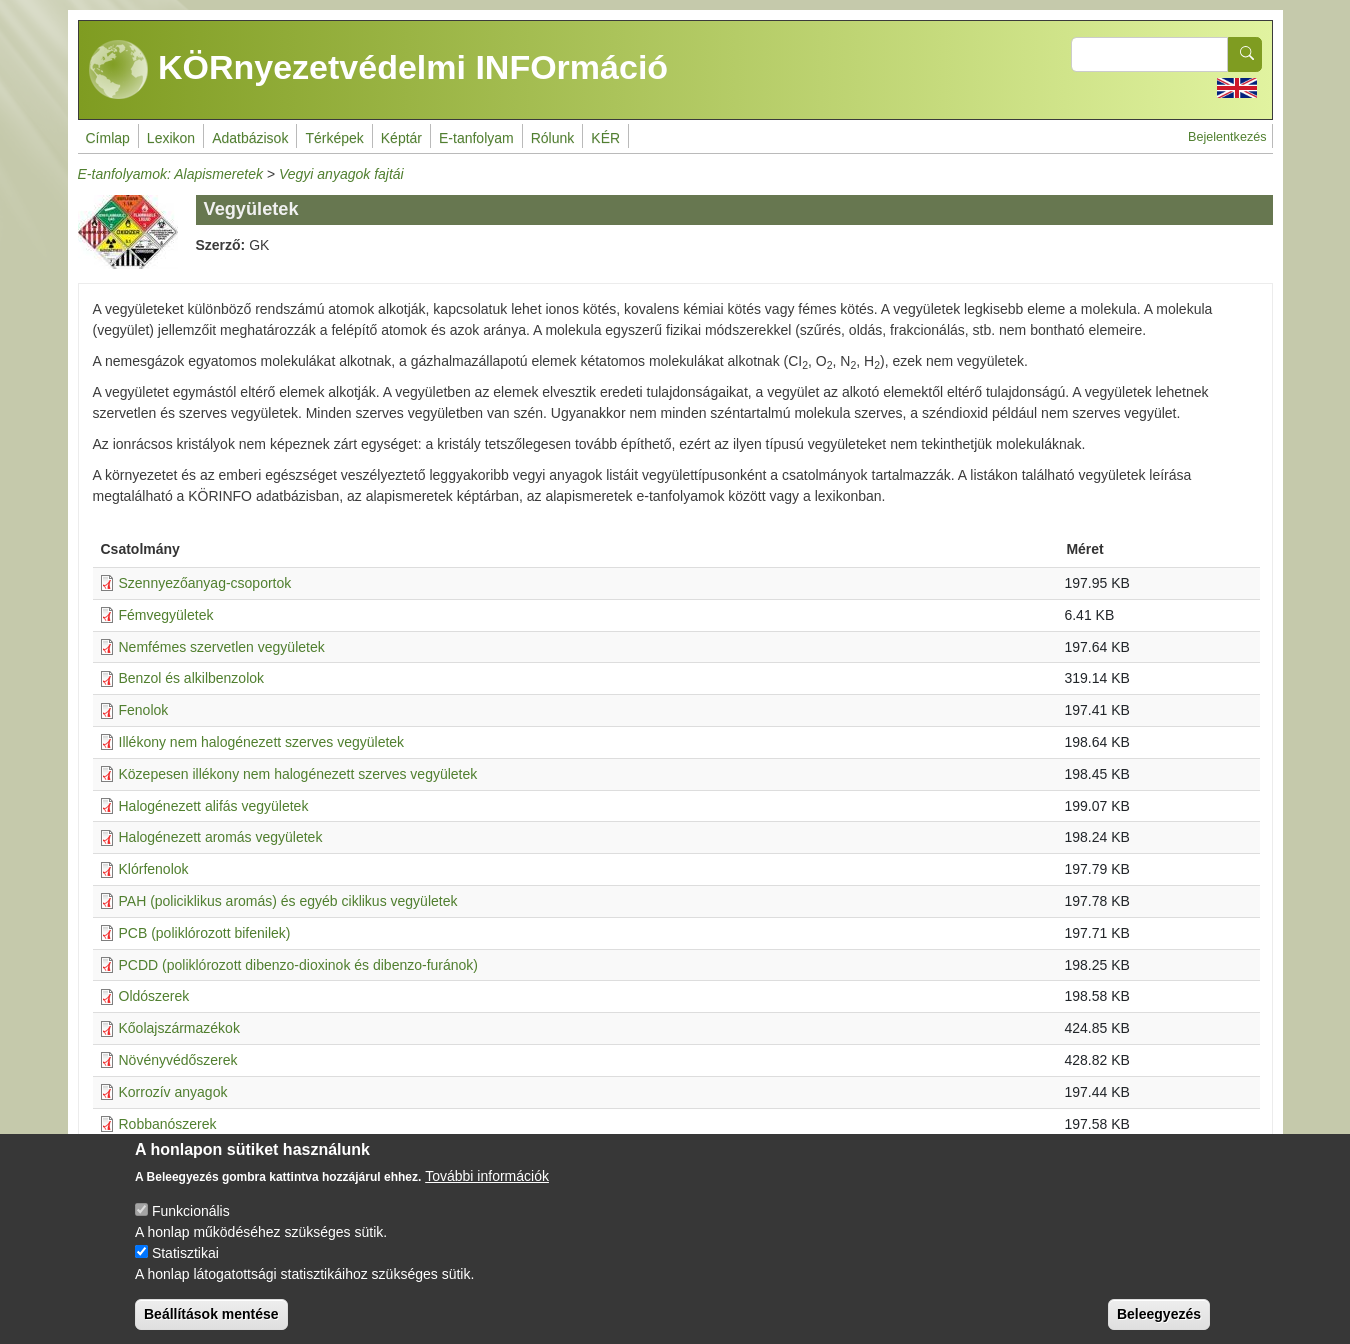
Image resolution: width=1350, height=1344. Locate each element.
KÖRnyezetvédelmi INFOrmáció (379, 70)
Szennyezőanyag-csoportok (205, 583)
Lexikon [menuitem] (171, 138)
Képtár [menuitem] (401, 138)
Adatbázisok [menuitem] (250, 138)
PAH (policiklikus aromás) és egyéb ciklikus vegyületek (288, 901)
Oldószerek (154, 996)
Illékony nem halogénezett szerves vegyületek (262, 742)
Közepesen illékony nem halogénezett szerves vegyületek (298, 774)
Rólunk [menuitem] (553, 138)
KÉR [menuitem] (605, 138)
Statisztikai (185, 1270)
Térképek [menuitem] (334, 138)
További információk (487, 1193)
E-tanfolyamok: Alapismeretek (170, 174)
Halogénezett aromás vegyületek (221, 837)
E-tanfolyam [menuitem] (476, 138)
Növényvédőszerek (178, 1060)
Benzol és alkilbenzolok (192, 678)
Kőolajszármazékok (179, 1028)
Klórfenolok (154, 869)
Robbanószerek (168, 1124)
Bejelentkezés (1227, 137)
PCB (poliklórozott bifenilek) (205, 933)
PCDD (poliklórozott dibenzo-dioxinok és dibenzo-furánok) (299, 965)
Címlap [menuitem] (108, 138)
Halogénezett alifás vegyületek (214, 806)
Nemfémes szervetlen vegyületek (222, 647)
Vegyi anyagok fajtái (341, 174)
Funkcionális (191, 1228)
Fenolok (144, 710)
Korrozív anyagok (173, 1092)
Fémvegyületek (166, 615)
